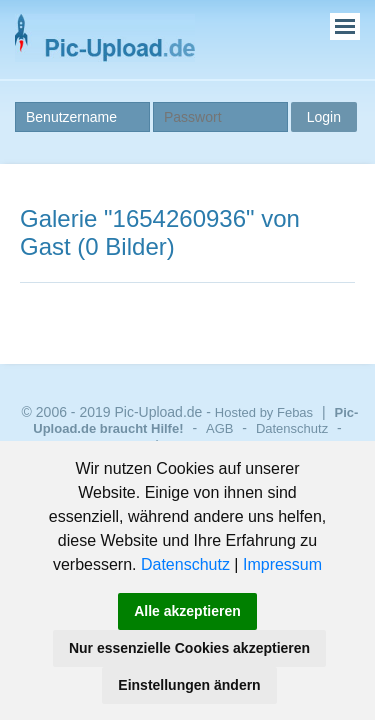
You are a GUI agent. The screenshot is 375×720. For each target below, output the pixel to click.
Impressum (282, 564)
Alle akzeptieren (187, 611)
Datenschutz (185, 564)
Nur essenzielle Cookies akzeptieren (189, 648)
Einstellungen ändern (189, 685)
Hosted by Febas (264, 412)
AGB (219, 428)
